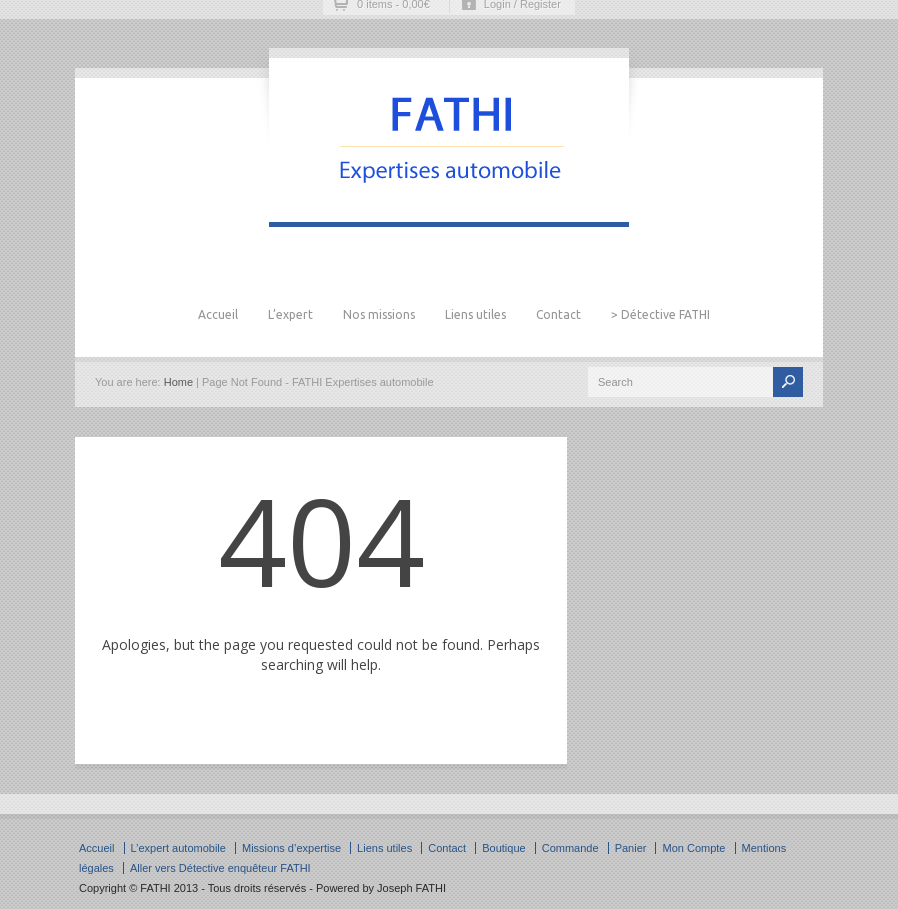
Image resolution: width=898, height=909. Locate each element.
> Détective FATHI (660, 314)
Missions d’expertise (291, 848)
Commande (570, 848)
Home (178, 382)
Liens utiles (475, 314)
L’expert (290, 314)
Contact (558, 314)
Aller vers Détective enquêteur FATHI (220, 868)
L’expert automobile (178, 848)
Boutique (503, 848)
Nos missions (379, 314)
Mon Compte (693, 848)
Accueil (218, 314)
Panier (631, 848)
